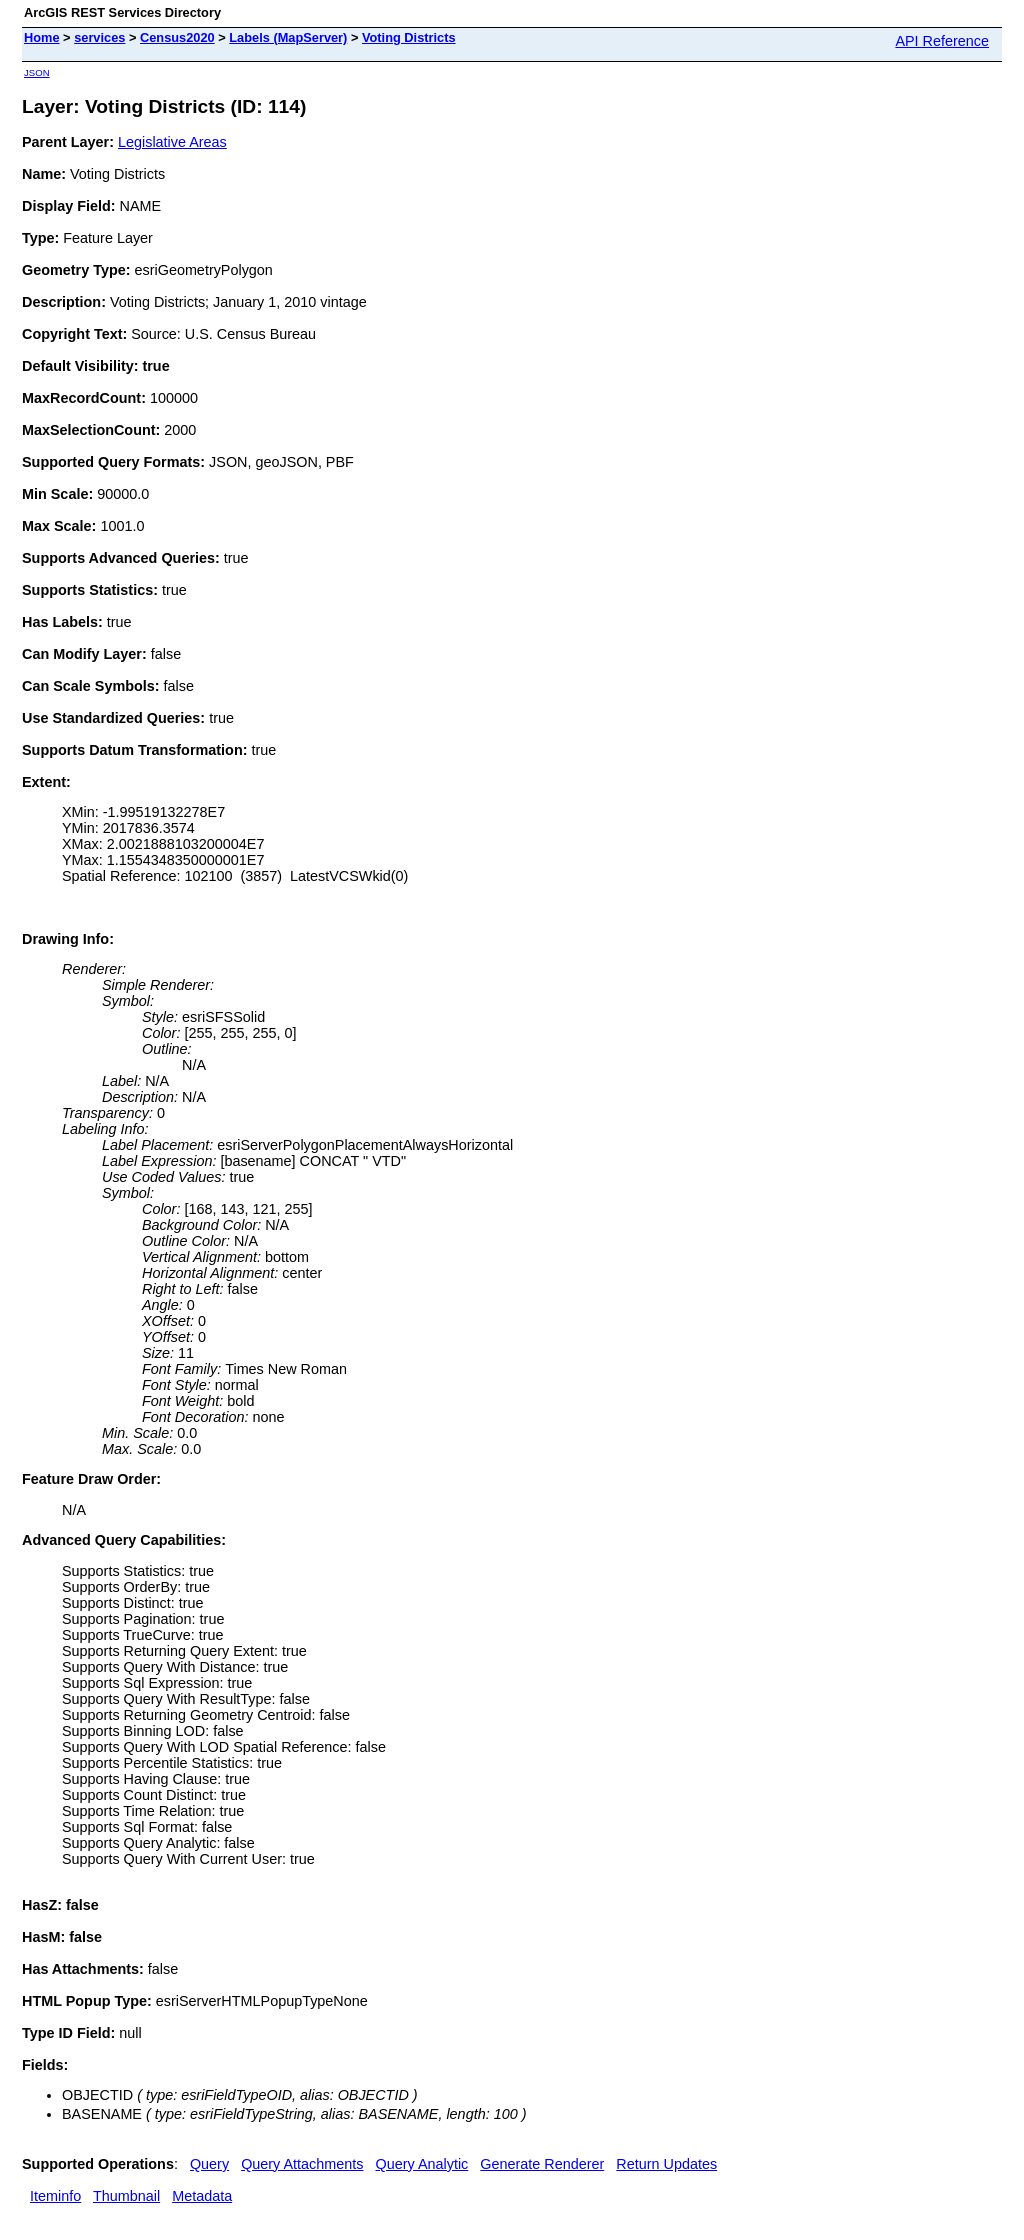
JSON (37, 72)
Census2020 (177, 37)
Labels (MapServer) (288, 37)
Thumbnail (126, 2196)
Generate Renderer (542, 2164)
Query (209, 2164)
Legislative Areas (172, 142)
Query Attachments (302, 2164)
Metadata (202, 2196)
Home (42, 37)
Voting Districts (409, 37)
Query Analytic (422, 2164)
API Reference (942, 41)
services (99, 37)
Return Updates (666, 2164)
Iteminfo (55, 2196)
